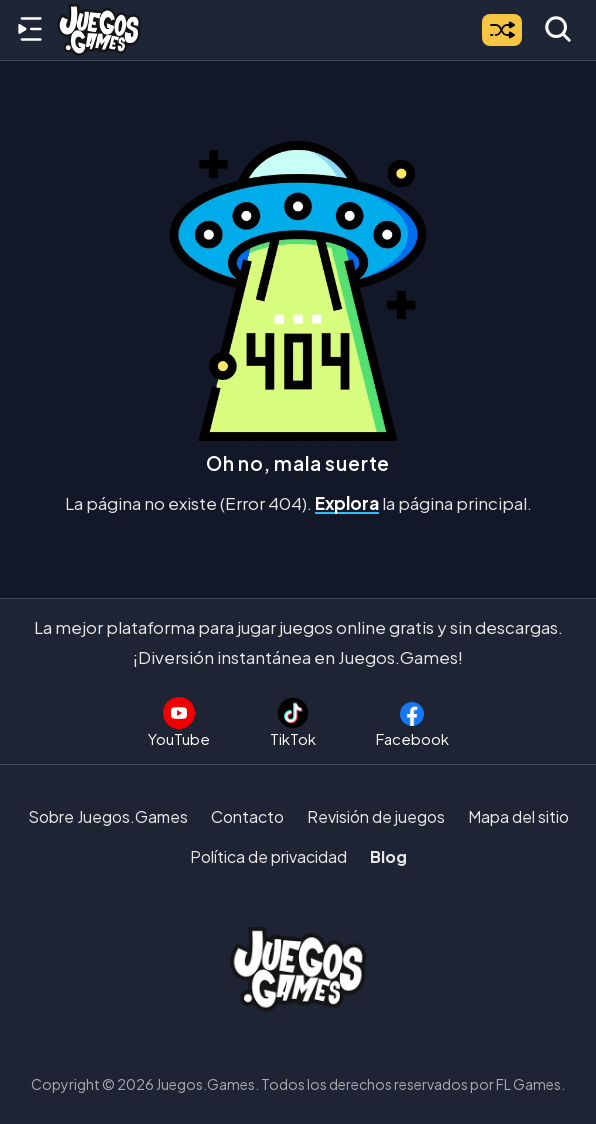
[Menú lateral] (30, 30)
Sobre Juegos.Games (108, 816)
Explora (347, 503)
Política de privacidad (268, 856)
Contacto (247, 816)
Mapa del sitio (518, 816)
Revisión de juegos (376, 816)
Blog (388, 856)
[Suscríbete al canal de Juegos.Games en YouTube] (179, 722)
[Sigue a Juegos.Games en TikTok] (293, 722)
